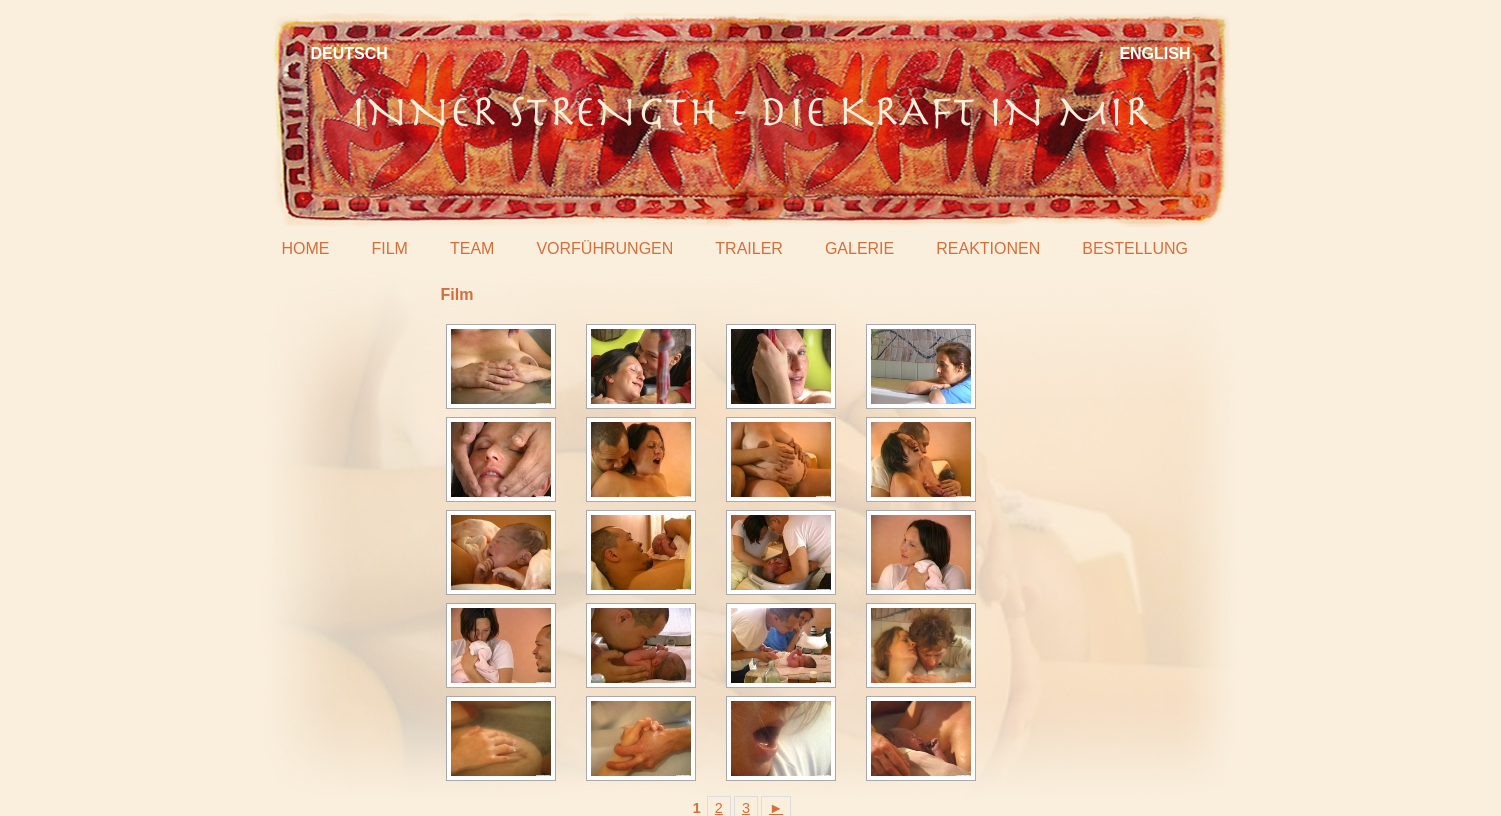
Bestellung (1135, 248)
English (1154, 53)
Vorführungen (604, 248)
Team (472, 248)
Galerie (859, 248)
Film (390, 248)
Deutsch (349, 53)
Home (306, 248)
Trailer (749, 248)
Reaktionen (988, 248)
